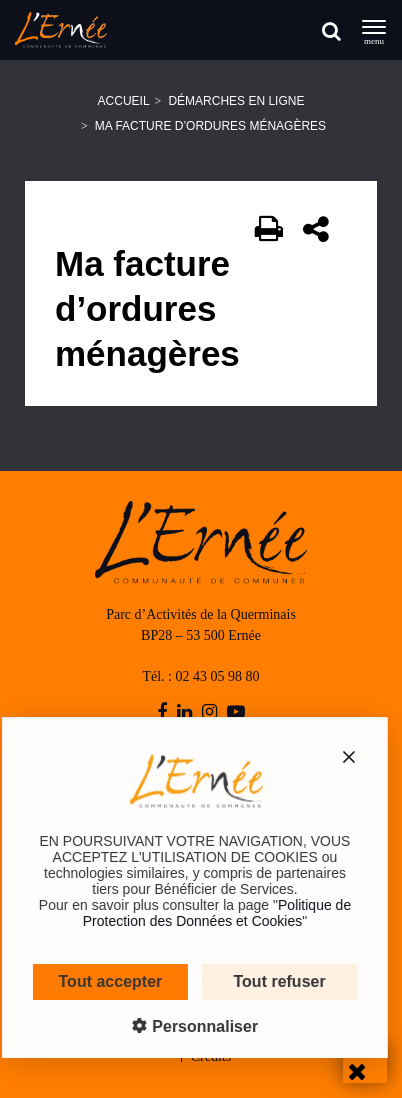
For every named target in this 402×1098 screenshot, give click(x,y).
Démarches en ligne (236, 101)
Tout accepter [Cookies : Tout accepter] (99, 981)
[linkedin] (184, 712)
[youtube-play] (236, 712)
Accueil (124, 101)
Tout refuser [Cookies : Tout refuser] (267, 981)
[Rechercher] (331, 30)
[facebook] (162, 712)
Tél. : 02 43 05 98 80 (200, 676)
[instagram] (209, 712)
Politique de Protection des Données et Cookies (205, 913)
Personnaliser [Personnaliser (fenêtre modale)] (191, 1026)
